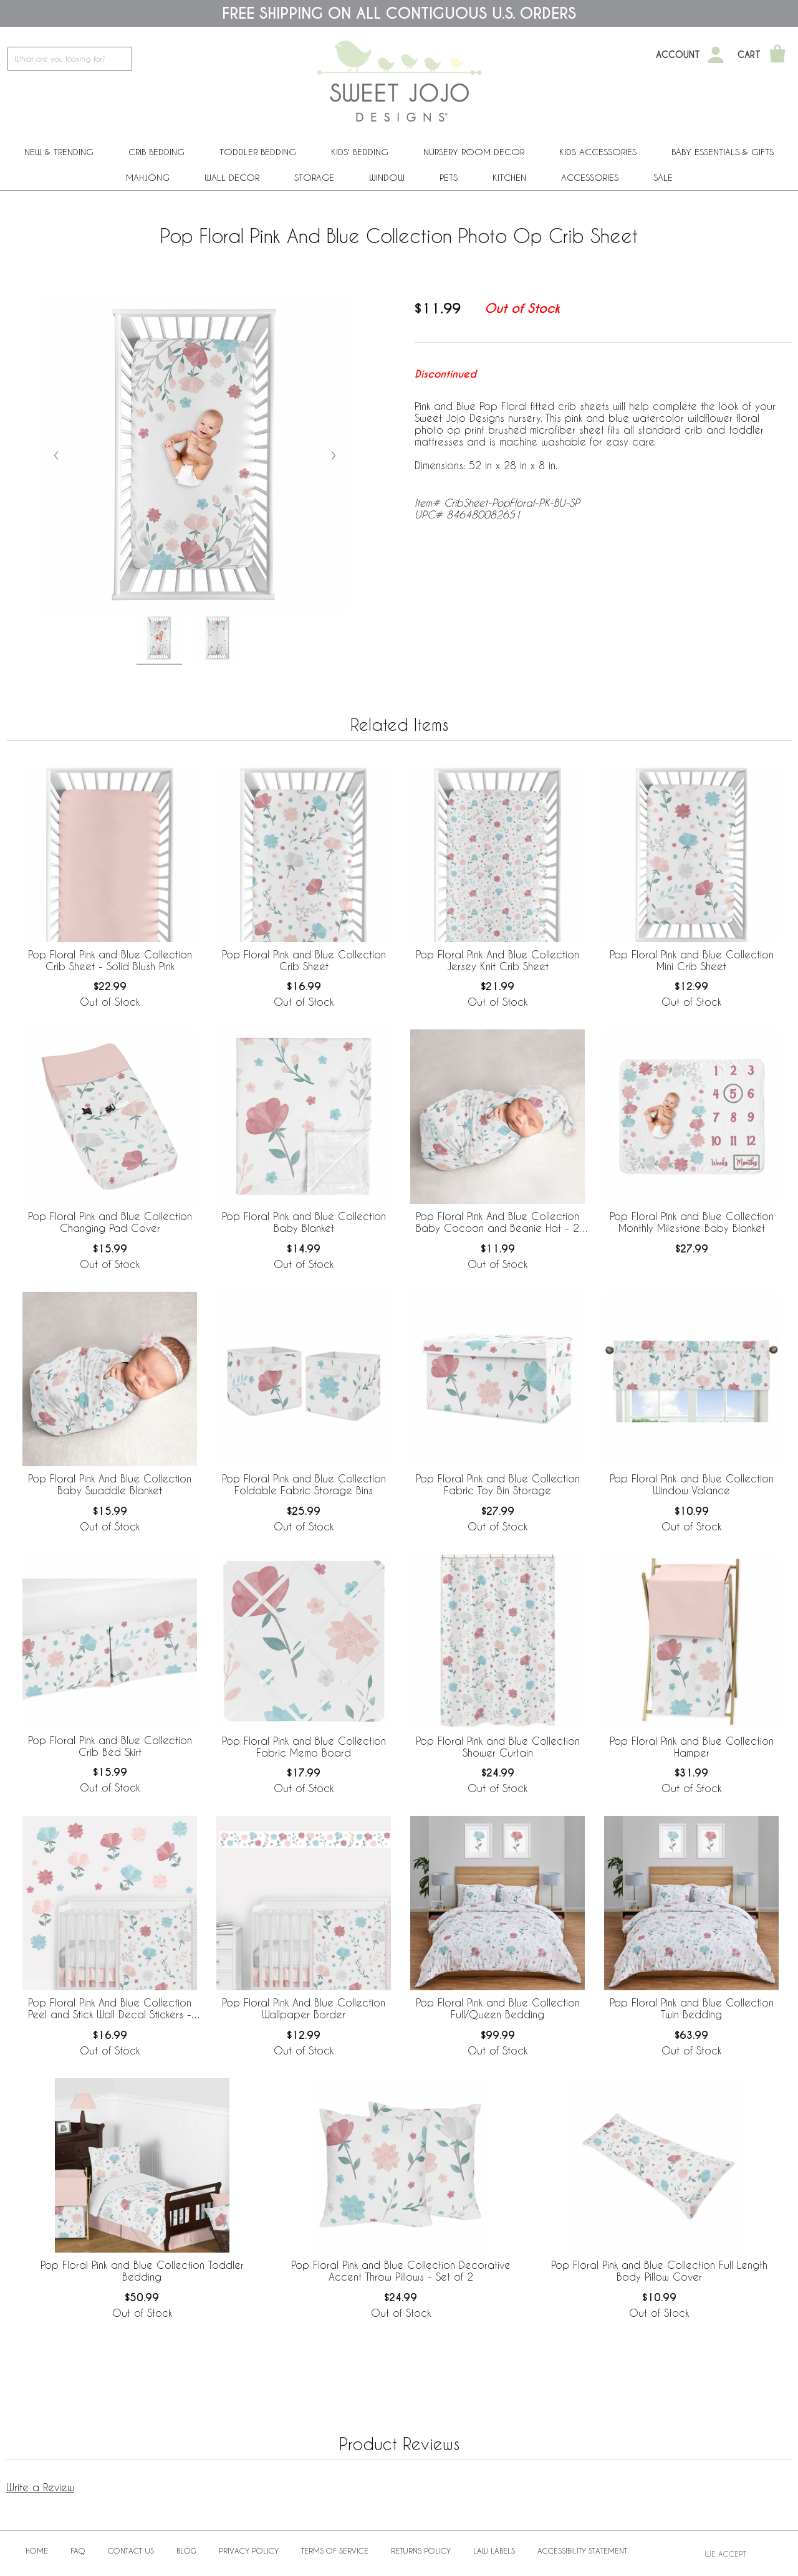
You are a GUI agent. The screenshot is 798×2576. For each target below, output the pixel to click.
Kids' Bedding (359, 151)
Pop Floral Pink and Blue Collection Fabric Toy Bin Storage (498, 1484)
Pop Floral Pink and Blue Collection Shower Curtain (498, 1746)
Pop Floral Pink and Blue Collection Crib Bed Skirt (110, 1746)
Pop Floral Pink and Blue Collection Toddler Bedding (142, 2271)
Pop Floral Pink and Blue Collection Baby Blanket (304, 1222)
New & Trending (59, 151)
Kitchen (509, 177)
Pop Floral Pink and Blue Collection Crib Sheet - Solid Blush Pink (110, 960)
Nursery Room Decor (473, 151)
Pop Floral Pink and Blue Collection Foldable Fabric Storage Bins (304, 1484)
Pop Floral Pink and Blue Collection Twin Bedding (692, 2008)
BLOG (186, 2550)
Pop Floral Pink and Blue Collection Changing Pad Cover (110, 1222)
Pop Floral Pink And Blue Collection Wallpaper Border (303, 2008)
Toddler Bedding (257, 151)
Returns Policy (421, 2550)
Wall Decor (231, 177)
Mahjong (148, 177)
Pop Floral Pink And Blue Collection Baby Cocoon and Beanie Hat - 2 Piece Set (497, 1222)
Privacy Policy (249, 2550)
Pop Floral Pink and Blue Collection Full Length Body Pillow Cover (659, 2271)
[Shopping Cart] (777, 55)
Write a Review (40, 2487)
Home (37, 2550)
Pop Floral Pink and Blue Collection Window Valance (692, 1484)
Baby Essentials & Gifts (722, 151)
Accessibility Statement (582, 2550)
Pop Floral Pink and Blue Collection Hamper (692, 1746)
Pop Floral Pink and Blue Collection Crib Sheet (304, 960)
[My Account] (716, 55)
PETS (449, 177)
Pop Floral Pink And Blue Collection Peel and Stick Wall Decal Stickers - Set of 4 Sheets (109, 2008)
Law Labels (494, 2550)
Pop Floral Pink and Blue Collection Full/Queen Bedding (498, 2008)
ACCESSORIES (589, 177)
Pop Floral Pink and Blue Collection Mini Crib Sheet (692, 960)
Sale (663, 177)
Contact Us (131, 2550)
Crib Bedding (156, 151)
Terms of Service (334, 2550)
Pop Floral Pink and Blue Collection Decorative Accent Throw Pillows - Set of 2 (401, 2271)
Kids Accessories (598, 151)
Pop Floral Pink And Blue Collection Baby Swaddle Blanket (109, 1484)
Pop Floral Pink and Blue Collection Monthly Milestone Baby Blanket (692, 1222)
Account (678, 54)
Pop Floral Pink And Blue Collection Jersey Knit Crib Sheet (497, 960)
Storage (314, 177)
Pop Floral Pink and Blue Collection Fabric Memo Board (304, 1746)
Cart (749, 54)
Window (387, 177)
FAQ (77, 2550)
